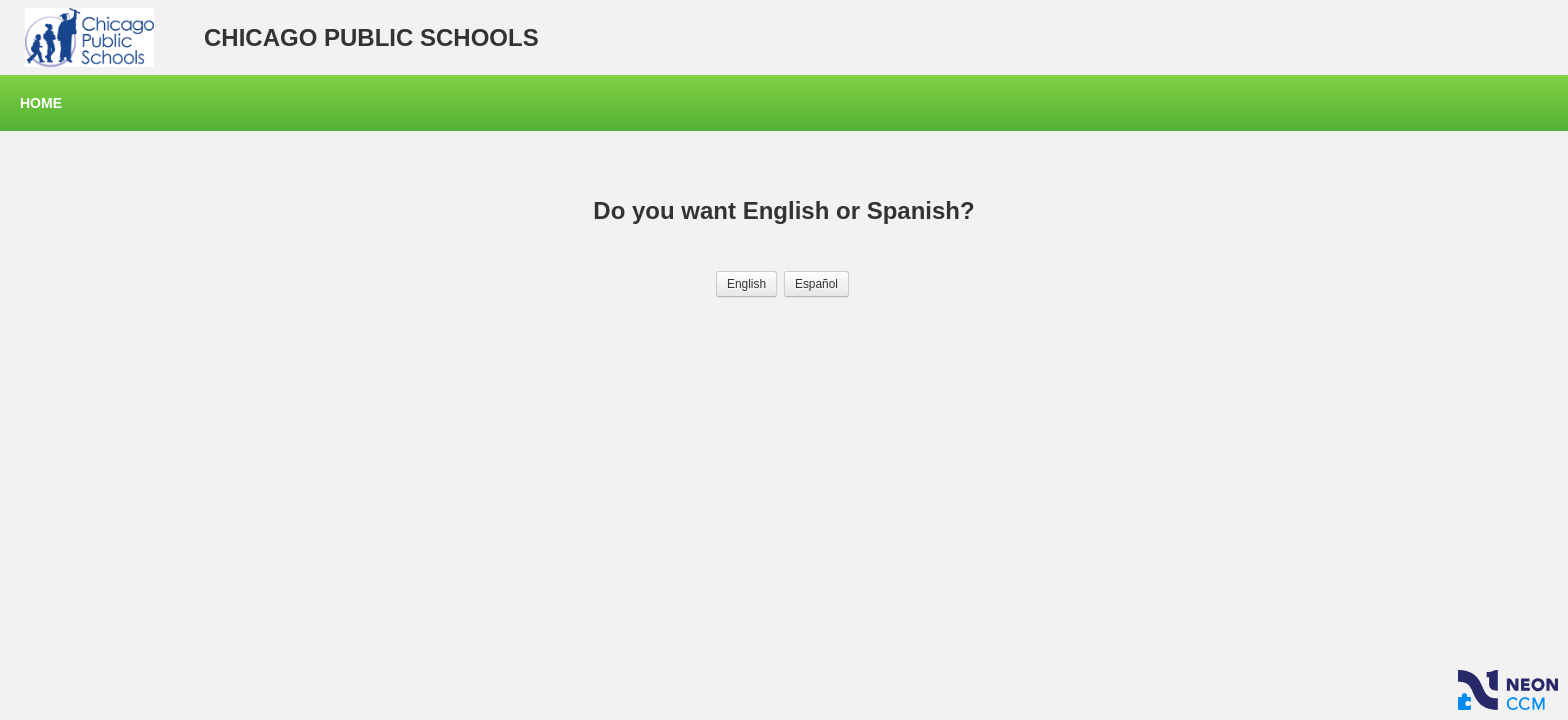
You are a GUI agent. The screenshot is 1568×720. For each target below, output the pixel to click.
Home (41, 103)
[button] (746, 284)
